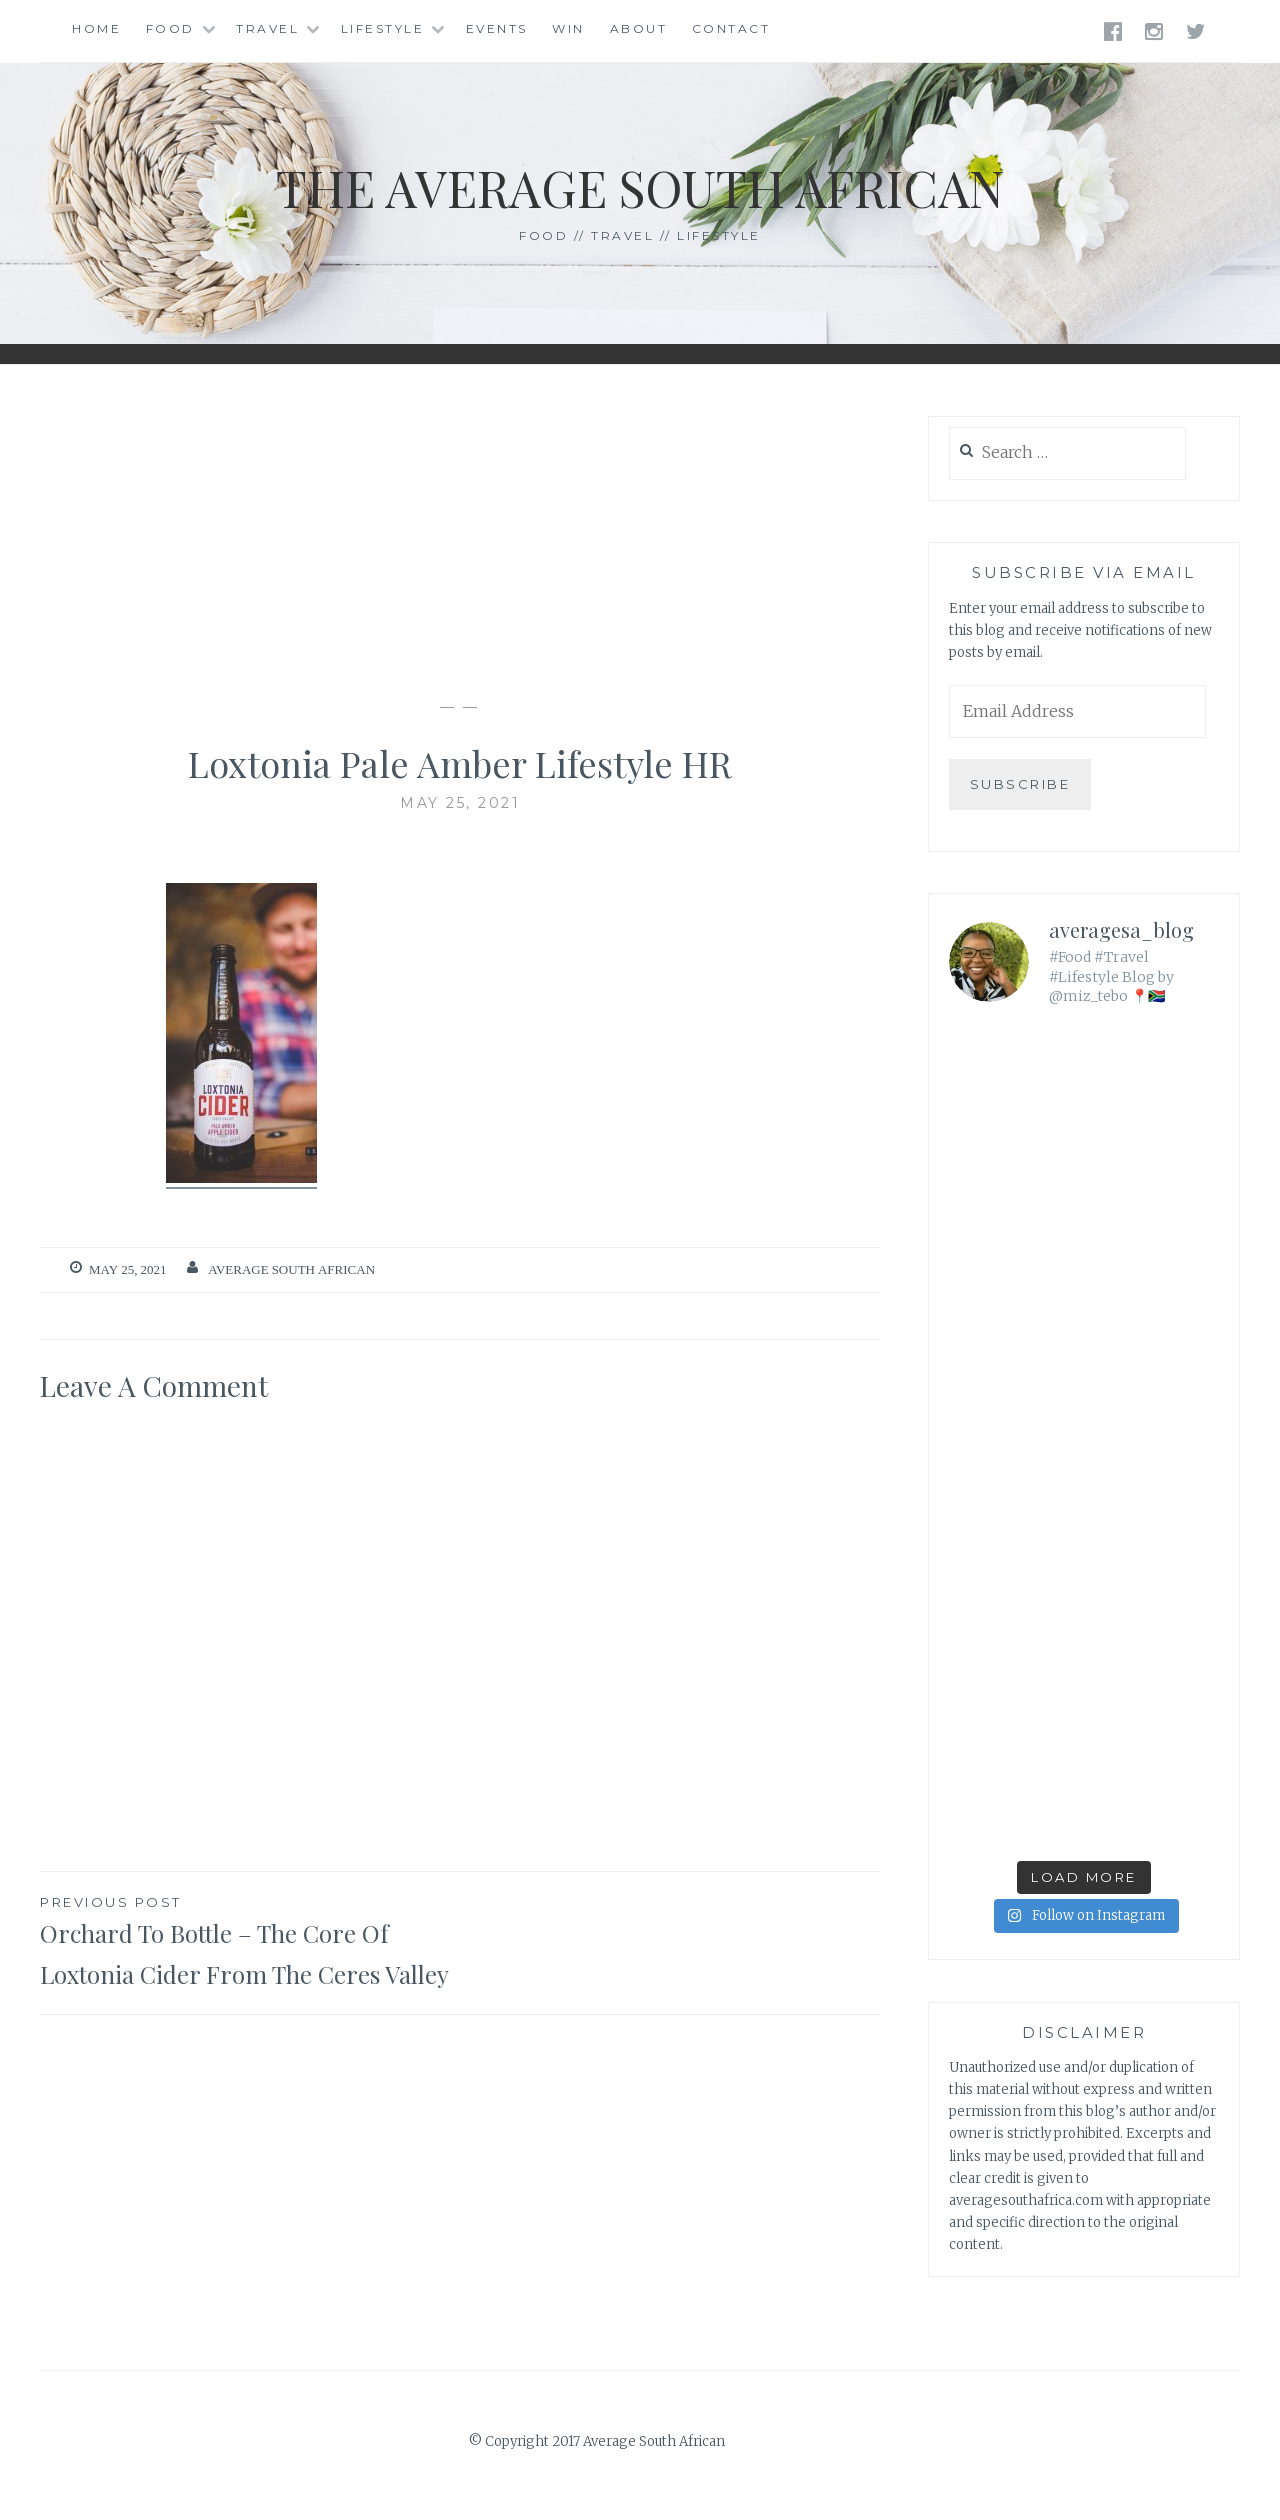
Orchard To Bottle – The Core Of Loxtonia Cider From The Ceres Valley (250, 1940)
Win (568, 28)
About (639, 28)
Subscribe (1020, 784)
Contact (731, 28)
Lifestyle (383, 28)
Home (96, 28)
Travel (267, 28)
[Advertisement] (460, 531)
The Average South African (640, 187)
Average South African (291, 1269)
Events (497, 28)
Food (170, 28)
